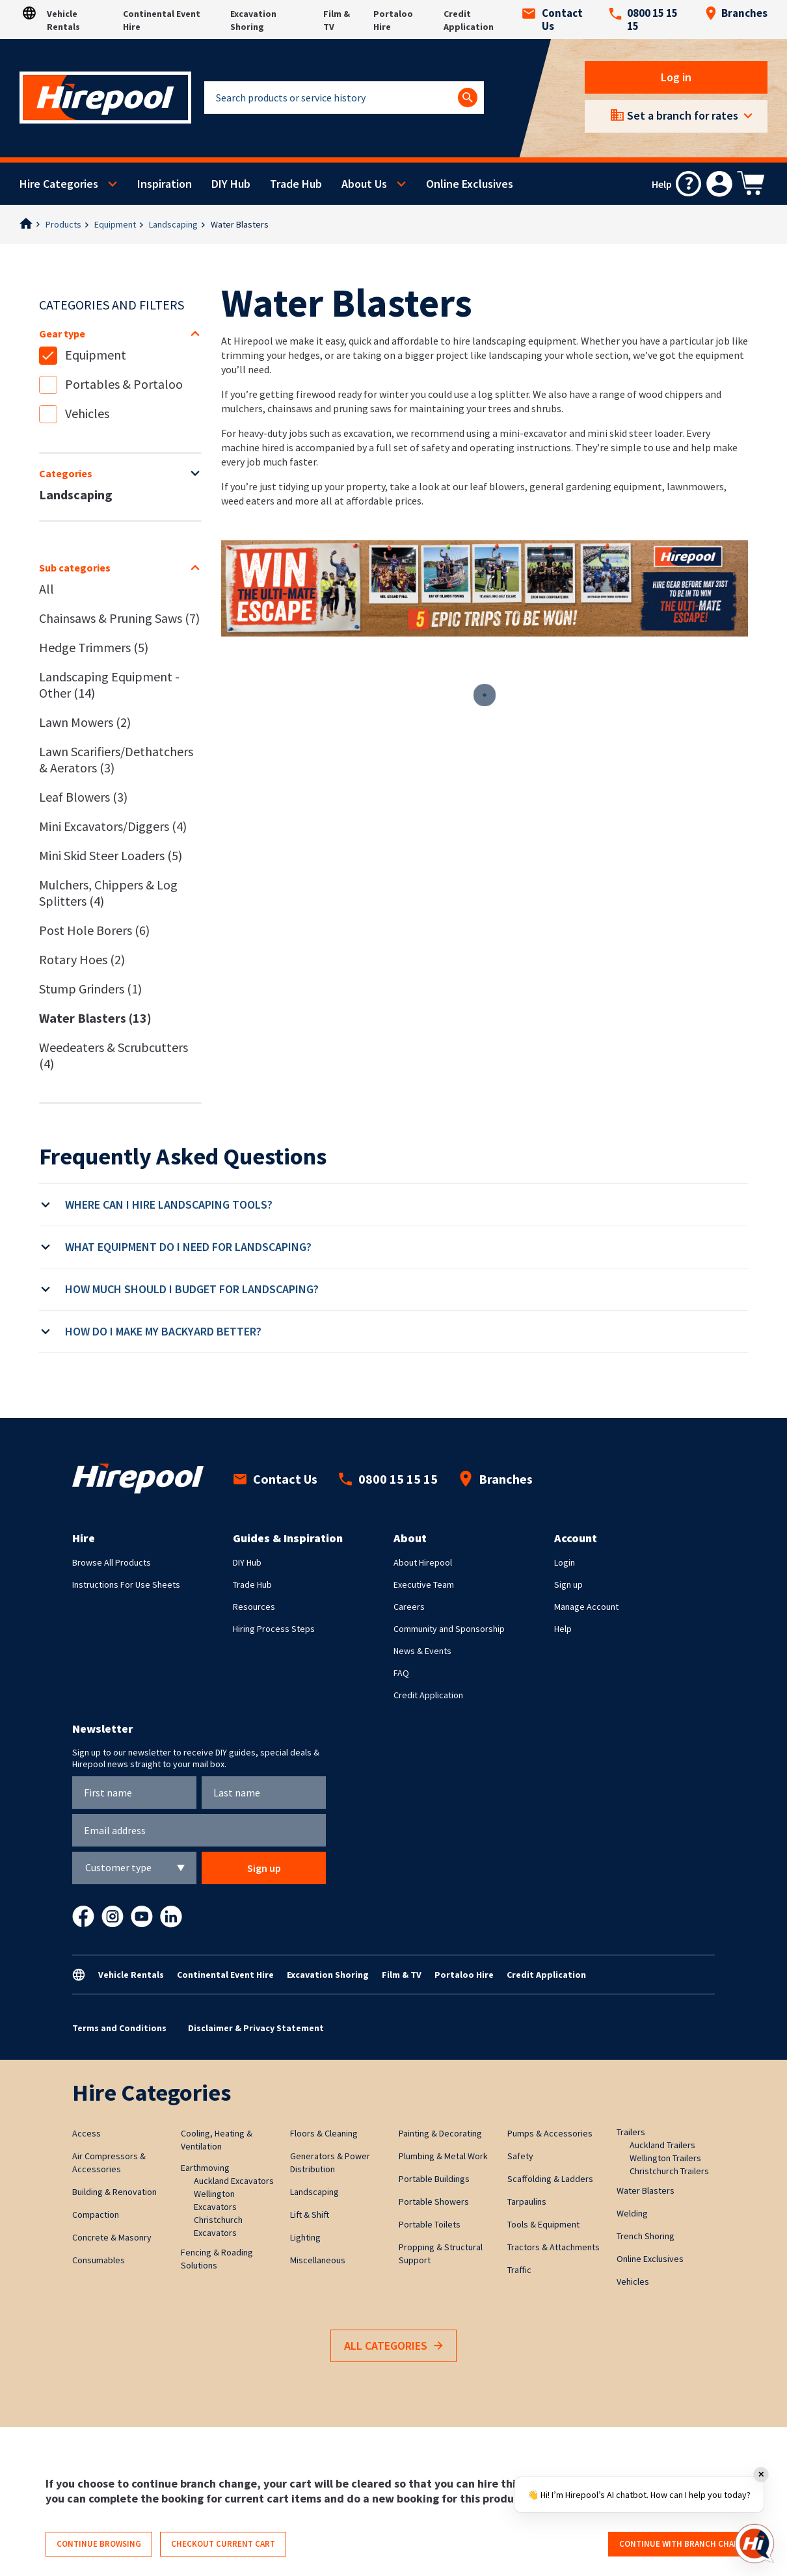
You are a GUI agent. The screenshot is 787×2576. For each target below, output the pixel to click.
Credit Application (428, 1695)
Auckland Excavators (234, 2181)
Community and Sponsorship (449, 1629)
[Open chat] (754, 2543)
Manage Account (586, 1606)
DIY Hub (230, 183)
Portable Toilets (429, 2224)
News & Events (422, 1651)
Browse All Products (111, 1562)
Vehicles (87, 413)
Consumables (98, 2260)
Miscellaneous (317, 2260)
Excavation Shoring (328, 1974)
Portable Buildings (434, 2179)
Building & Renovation (114, 2192)
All (46, 589)
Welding (632, 2213)
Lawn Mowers (85, 722)
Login (564, 1562)
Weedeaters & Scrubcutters (113, 1055)
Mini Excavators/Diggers (113, 826)
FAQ (401, 1673)
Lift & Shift (309, 2214)
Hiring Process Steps (274, 1629)
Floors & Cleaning (324, 2133)
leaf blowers (497, 486)
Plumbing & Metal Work (443, 2156)
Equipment (115, 224)
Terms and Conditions (119, 2028)
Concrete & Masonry (112, 2237)
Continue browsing (99, 2543)
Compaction (95, 2214)
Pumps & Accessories (550, 2133)
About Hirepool (423, 1562)
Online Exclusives (469, 183)
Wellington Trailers (665, 2158)
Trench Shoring (645, 2236)
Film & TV (401, 1974)
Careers (409, 1606)
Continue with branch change (684, 2543)
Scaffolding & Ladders (550, 2179)
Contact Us (552, 20)
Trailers (631, 2132)
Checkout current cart (223, 2543)
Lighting (305, 2237)
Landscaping (173, 224)
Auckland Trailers (662, 2145)
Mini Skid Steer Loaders (110, 855)
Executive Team (424, 1584)
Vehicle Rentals (131, 1974)
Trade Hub (296, 183)
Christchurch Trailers (669, 2171)
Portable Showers (434, 2201)
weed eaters (247, 500)
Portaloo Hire (464, 1974)
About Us (364, 183)
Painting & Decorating (440, 2133)
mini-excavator (533, 433)
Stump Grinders (90, 988)
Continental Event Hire (225, 1974)
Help (563, 1629)
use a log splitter (491, 394)
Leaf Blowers (83, 797)
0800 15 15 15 (643, 20)
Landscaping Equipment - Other (109, 684)
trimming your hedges (270, 354)
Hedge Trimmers (93, 647)
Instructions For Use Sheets (126, 1584)
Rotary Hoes (82, 959)
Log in (676, 77)
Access (86, 2133)
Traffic (519, 2270)
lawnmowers (695, 486)
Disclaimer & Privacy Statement (256, 2028)
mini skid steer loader (634, 433)
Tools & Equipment (543, 2224)
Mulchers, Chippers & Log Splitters (108, 892)
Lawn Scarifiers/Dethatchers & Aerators (116, 759)
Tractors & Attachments (553, 2247)
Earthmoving (205, 2168)
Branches (736, 13)
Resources (254, 1606)
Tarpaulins (526, 2201)
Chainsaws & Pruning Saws (119, 618)
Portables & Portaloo (124, 384)
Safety (520, 2156)
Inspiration (164, 183)
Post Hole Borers (94, 930)
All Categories (393, 2346)
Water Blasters (240, 224)
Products (63, 224)
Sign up (568, 1584)
